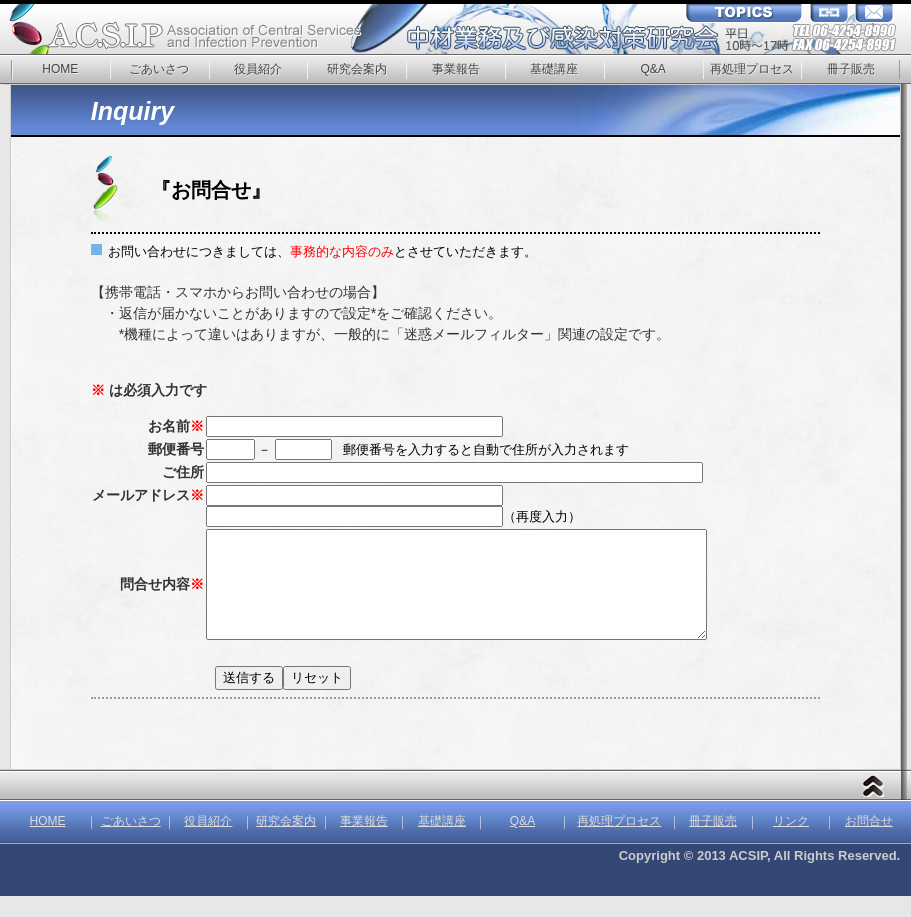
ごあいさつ (159, 69)
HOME (60, 69)
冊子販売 (851, 69)
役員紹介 (258, 69)
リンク (791, 842)
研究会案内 (357, 69)
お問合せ (869, 842)
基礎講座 (554, 69)
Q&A (652, 69)
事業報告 (456, 69)
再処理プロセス (752, 69)
